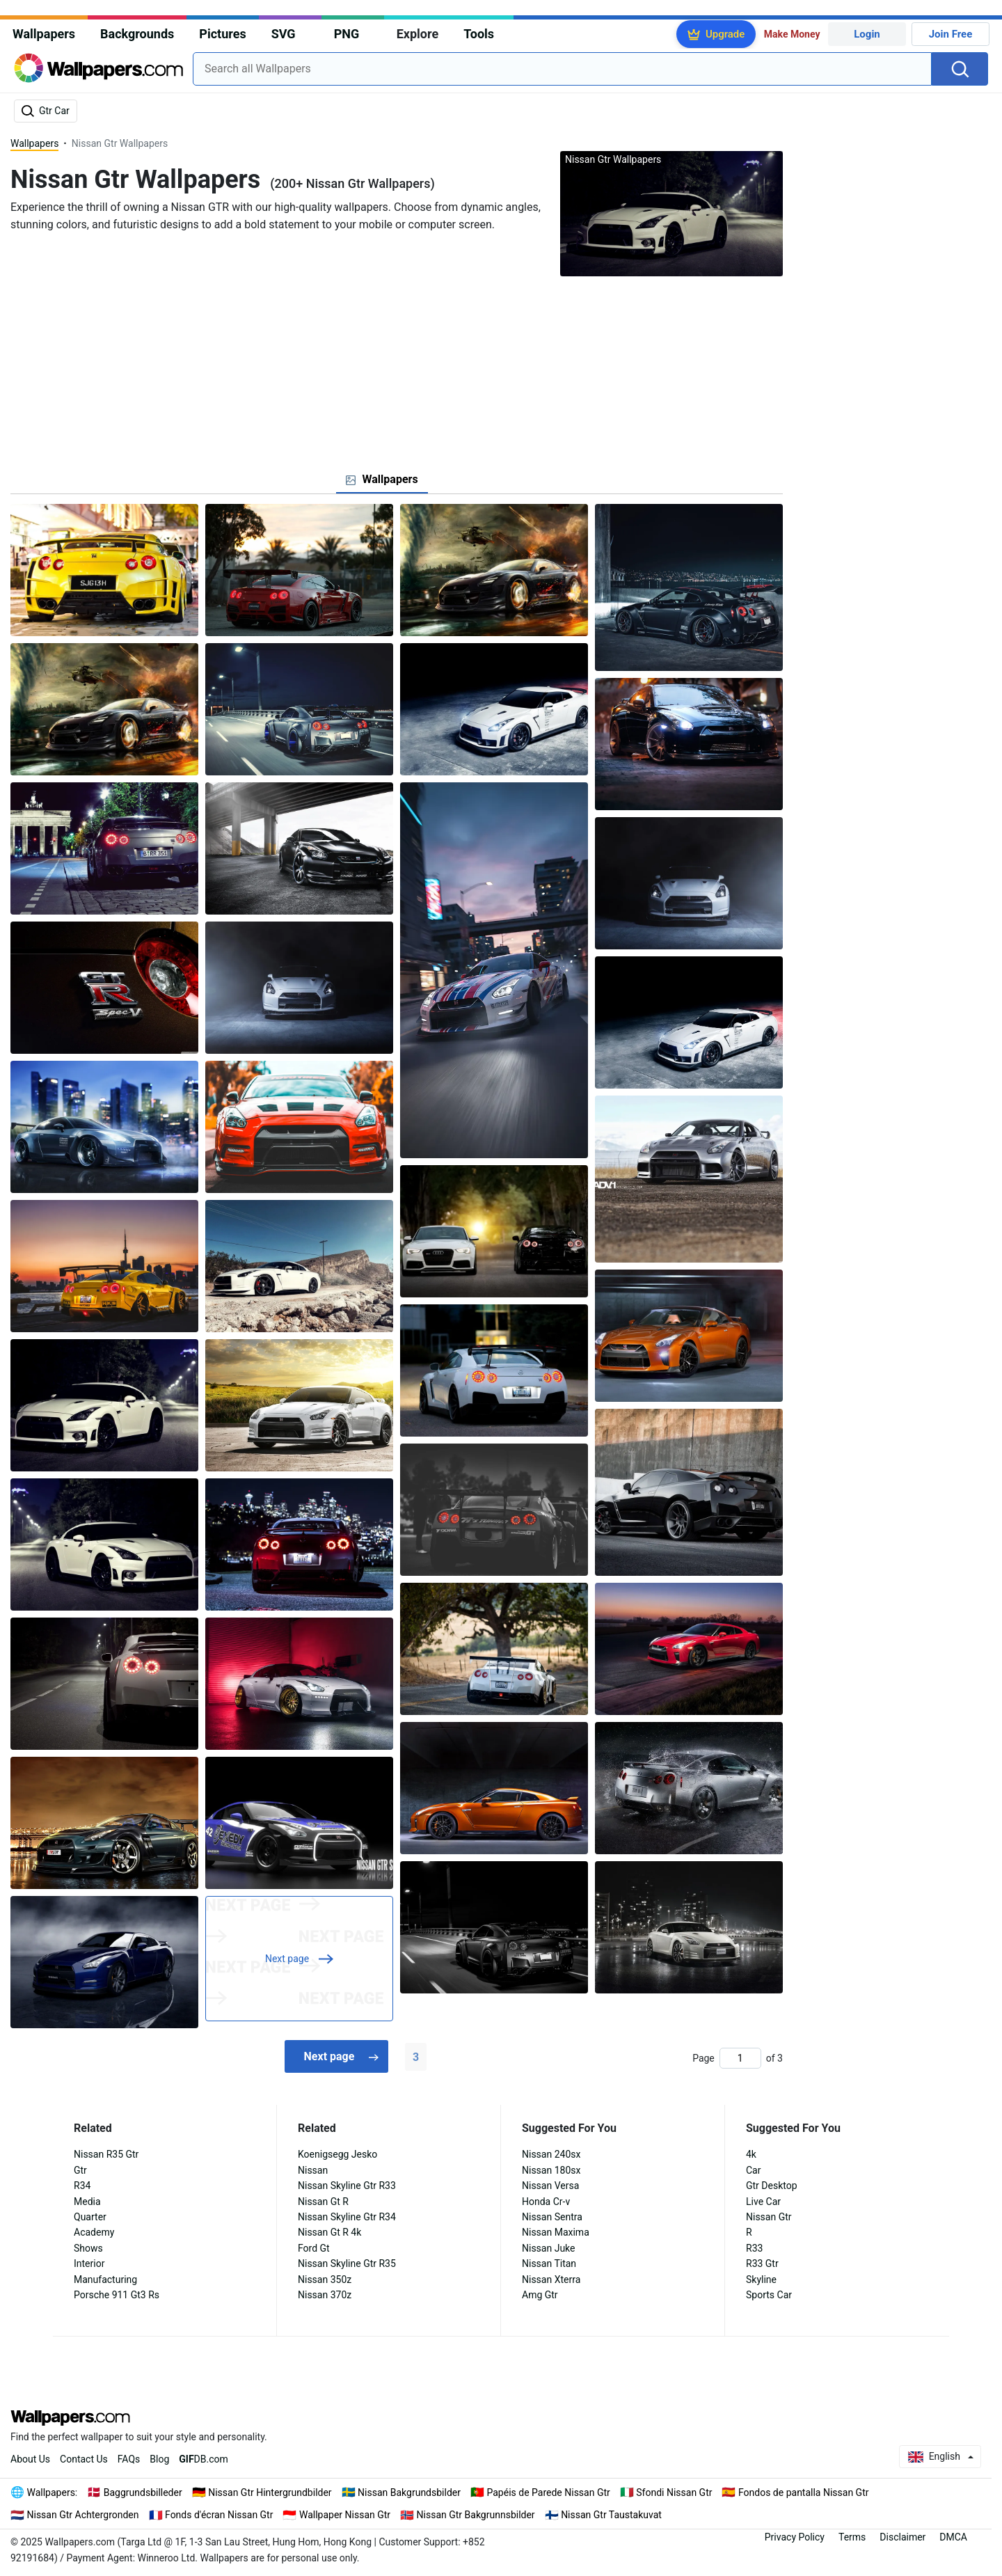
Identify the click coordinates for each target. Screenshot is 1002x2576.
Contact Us (84, 2459)
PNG (347, 33)
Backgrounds (137, 33)
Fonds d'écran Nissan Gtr (219, 2514)
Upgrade (725, 34)
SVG (283, 33)
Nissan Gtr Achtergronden (83, 2514)
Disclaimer (902, 2537)
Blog (159, 2459)
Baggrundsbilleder (143, 2492)
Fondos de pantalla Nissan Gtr (803, 2492)
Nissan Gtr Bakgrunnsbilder (476, 2514)
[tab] (381, 479)
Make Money (792, 34)
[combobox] (562, 69)
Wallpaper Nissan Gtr (344, 2514)
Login (867, 34)
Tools (478, 33)
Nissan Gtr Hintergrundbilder (269, 2492)
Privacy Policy (795, 2537)
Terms (852, 2537)
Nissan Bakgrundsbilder (409, 2492)
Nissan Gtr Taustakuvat (611, 2514)
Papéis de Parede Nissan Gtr (548, 2492)
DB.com (203, 2459)
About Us (30, 2459)
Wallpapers (44, 33)
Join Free (951, 34)
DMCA (953, 2537)
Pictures (222, 33)
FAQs (129, 2459)
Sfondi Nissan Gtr (674, 2492)
